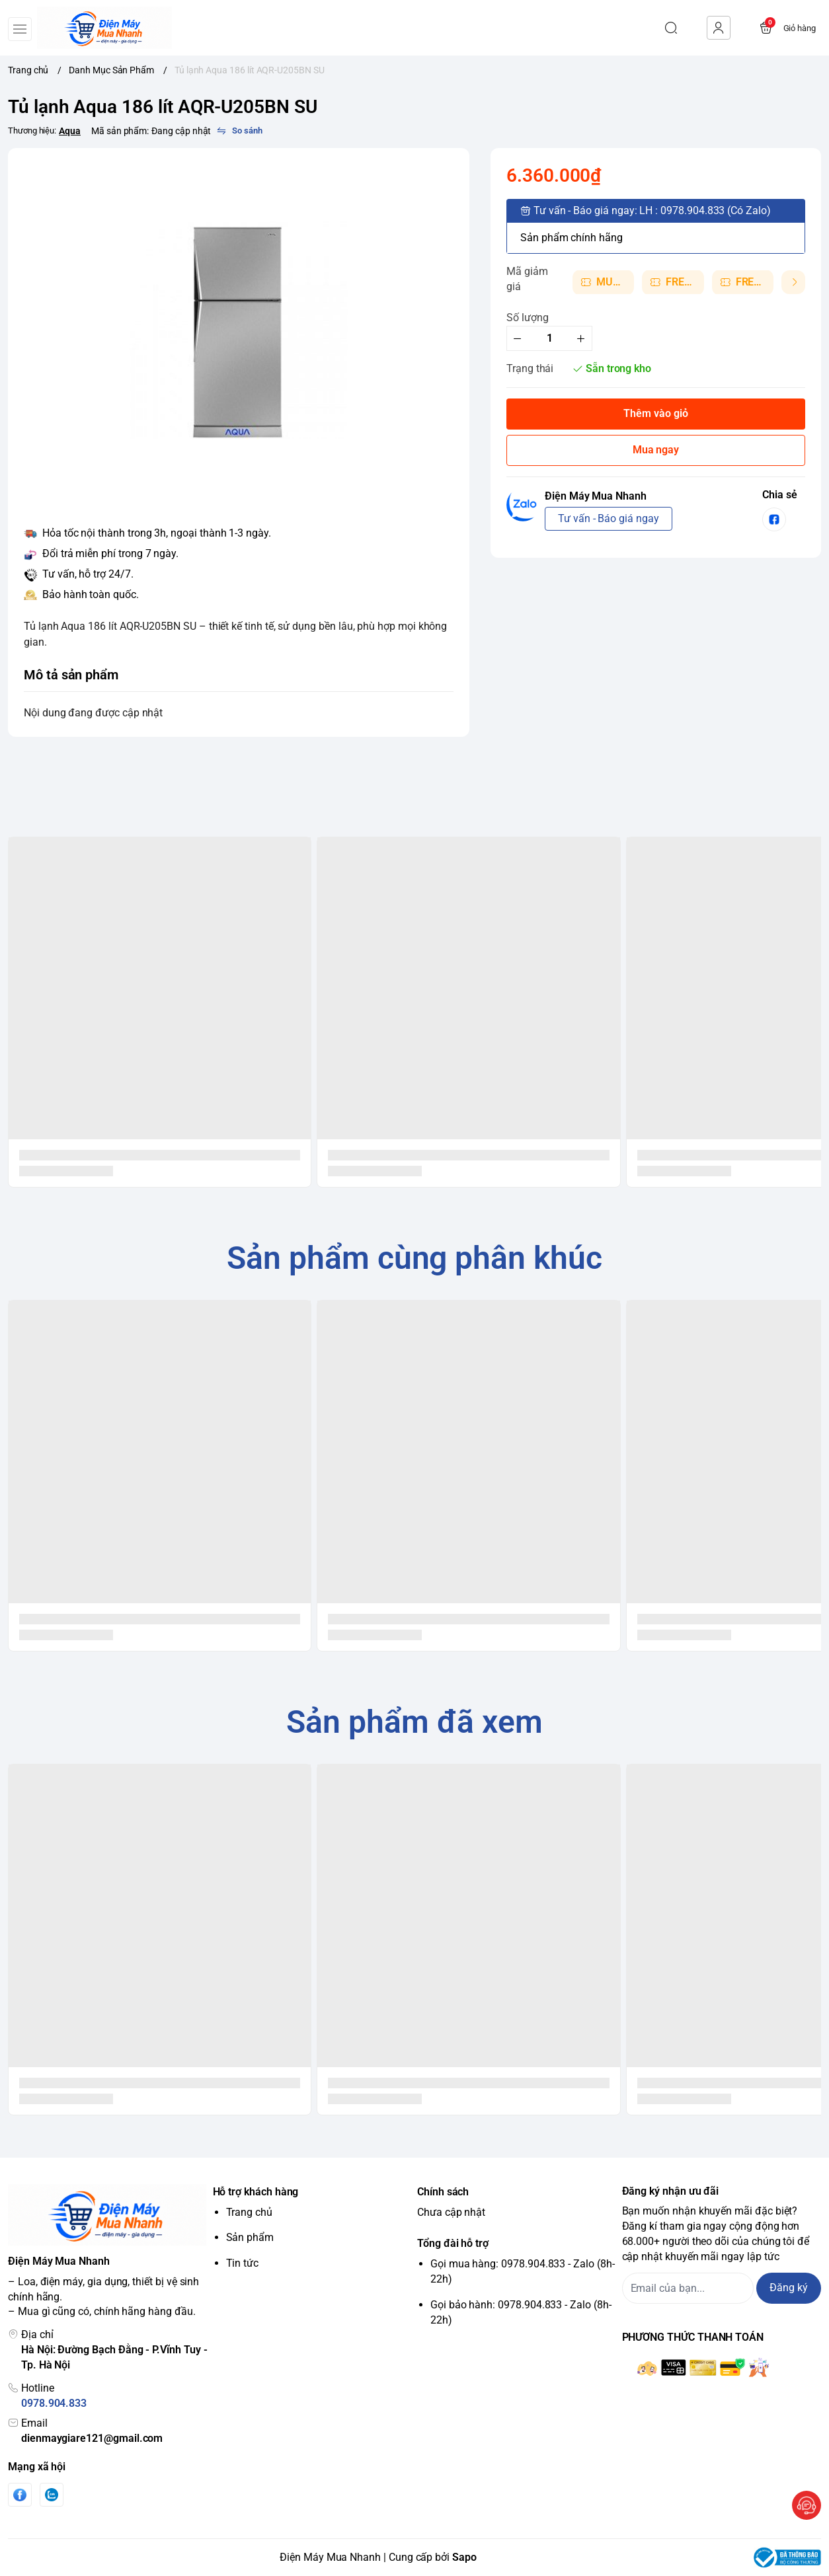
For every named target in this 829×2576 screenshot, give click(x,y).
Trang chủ (249, 2212)
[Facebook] (19, 2495)
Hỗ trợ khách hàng (256, 2191)
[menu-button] (20, 29)
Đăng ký (789, 2287)
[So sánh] (239, 130)
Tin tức (242, 2263)
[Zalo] (51, 2494)
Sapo (464, 2557)
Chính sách (443, 2191)
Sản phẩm (250, 2237)
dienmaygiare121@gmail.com (92, 2438)
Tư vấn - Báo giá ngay (608, 518)
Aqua (70, 131)
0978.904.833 (54, 2403)
